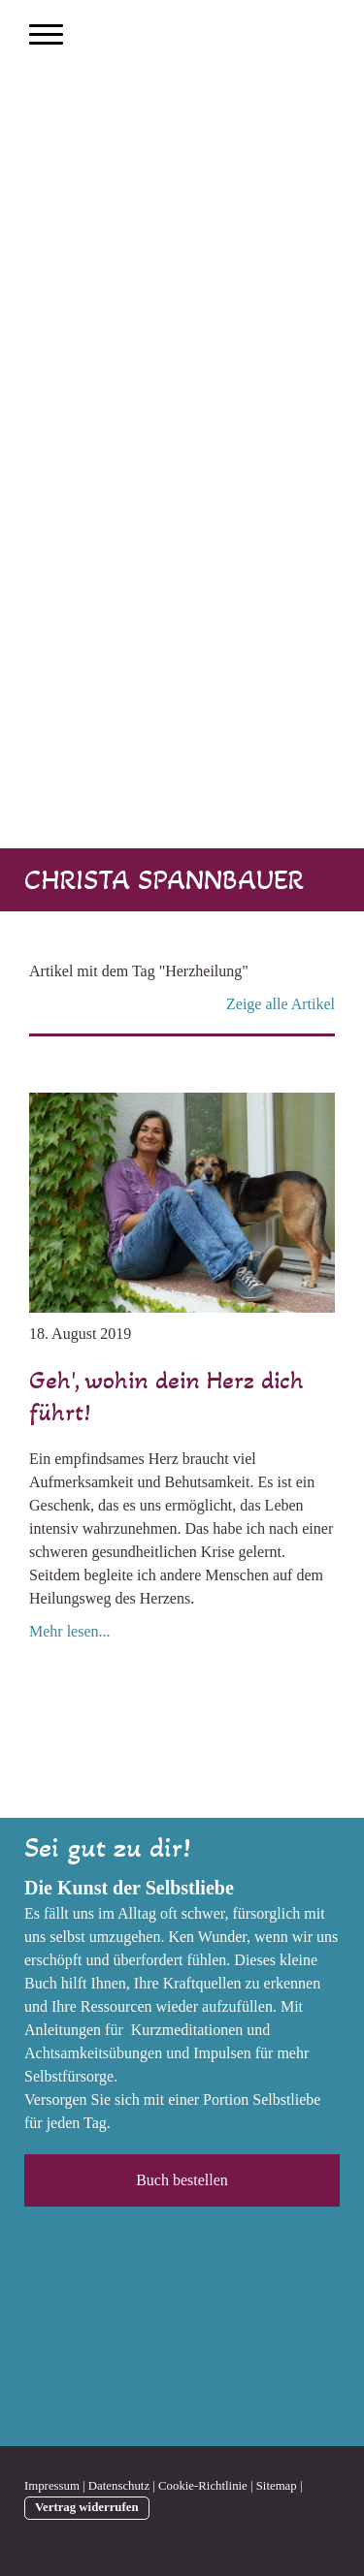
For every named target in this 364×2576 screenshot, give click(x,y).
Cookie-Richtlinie (203, 2486)
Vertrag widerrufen (87, 2507)
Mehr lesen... (70, 1631)
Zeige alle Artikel (280, 1004)
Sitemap (276, 2486)
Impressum (52, 2486)
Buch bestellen (182, 2180)
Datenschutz (118, 2486)
